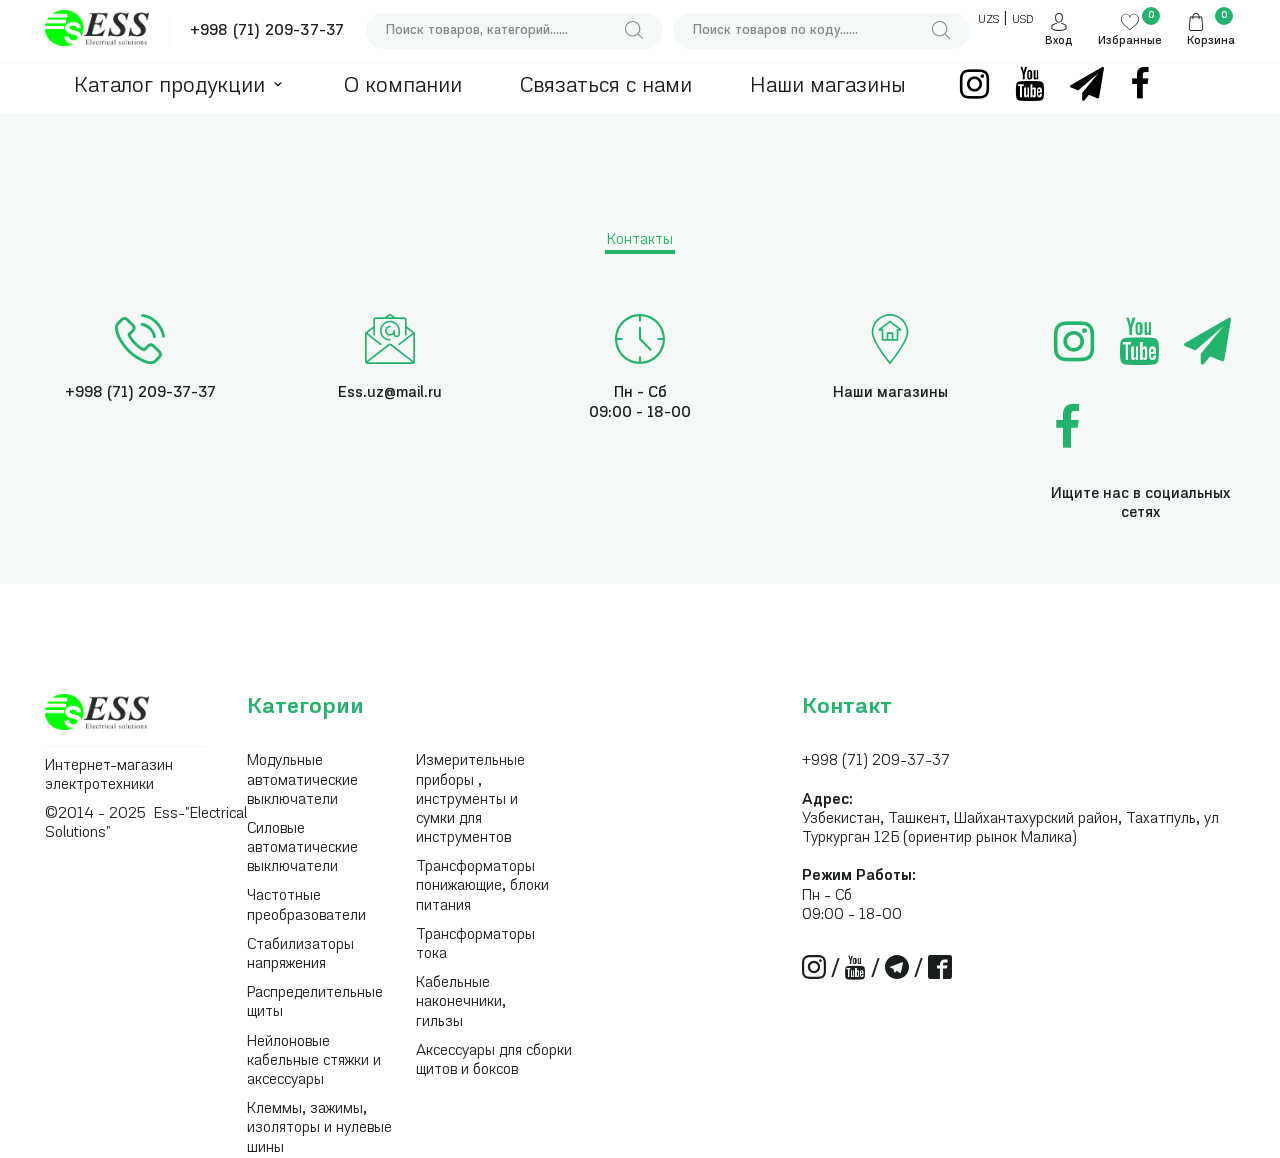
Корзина (1211, 41)
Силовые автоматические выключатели (302, 848)
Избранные (1130, 41)
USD (1022, 20)
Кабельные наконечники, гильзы (461, 1002)
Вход (1059, 41)
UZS (988, 20)
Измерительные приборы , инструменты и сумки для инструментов (470, 800)
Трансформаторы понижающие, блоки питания (482, 886)
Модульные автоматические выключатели (302, 780)
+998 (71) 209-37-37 (267, 31)
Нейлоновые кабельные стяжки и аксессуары (314, 1061)
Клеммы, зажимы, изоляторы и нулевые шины (319, 1128)
